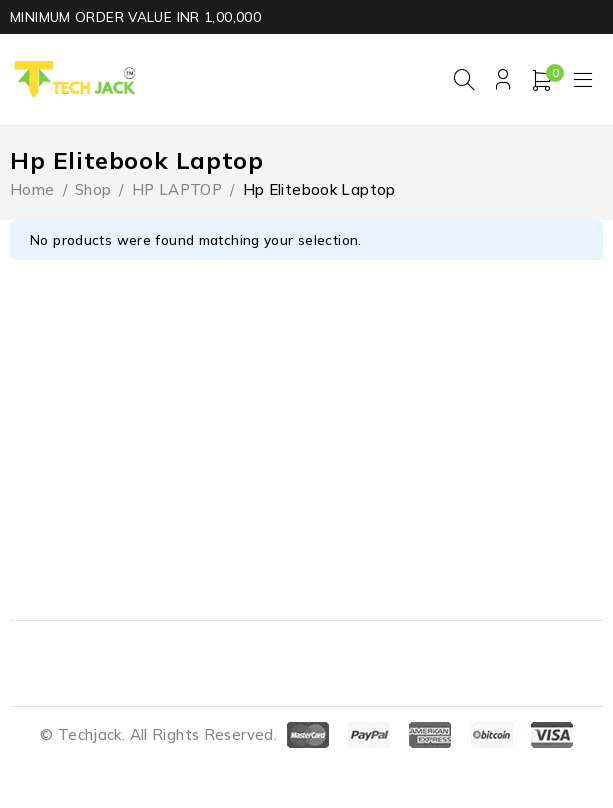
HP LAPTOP (177, 189)
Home (32, 189)
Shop (93, 189)
